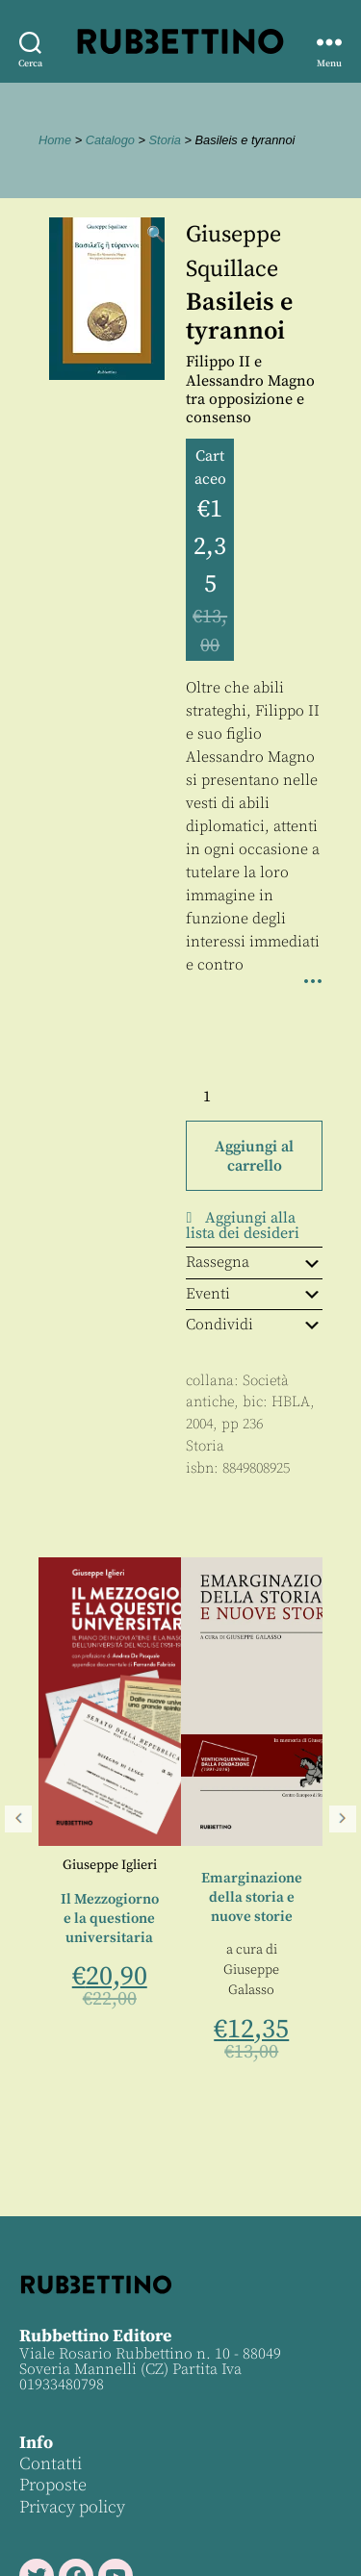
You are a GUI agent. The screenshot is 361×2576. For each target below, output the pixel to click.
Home (55, 140)
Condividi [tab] (254, 1324)
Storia (165, 140)
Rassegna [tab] (254, 1262)
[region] (180, 1819)
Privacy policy (72, 2507)
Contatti (50, 2464)
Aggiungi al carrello (254, 1156)
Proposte (53, 2485)
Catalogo (110, 140)
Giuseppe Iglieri (110, 1865)
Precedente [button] (18, 1819)
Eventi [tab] (254, 1293)
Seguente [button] (342, 1819)
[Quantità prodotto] (224, 1097)
